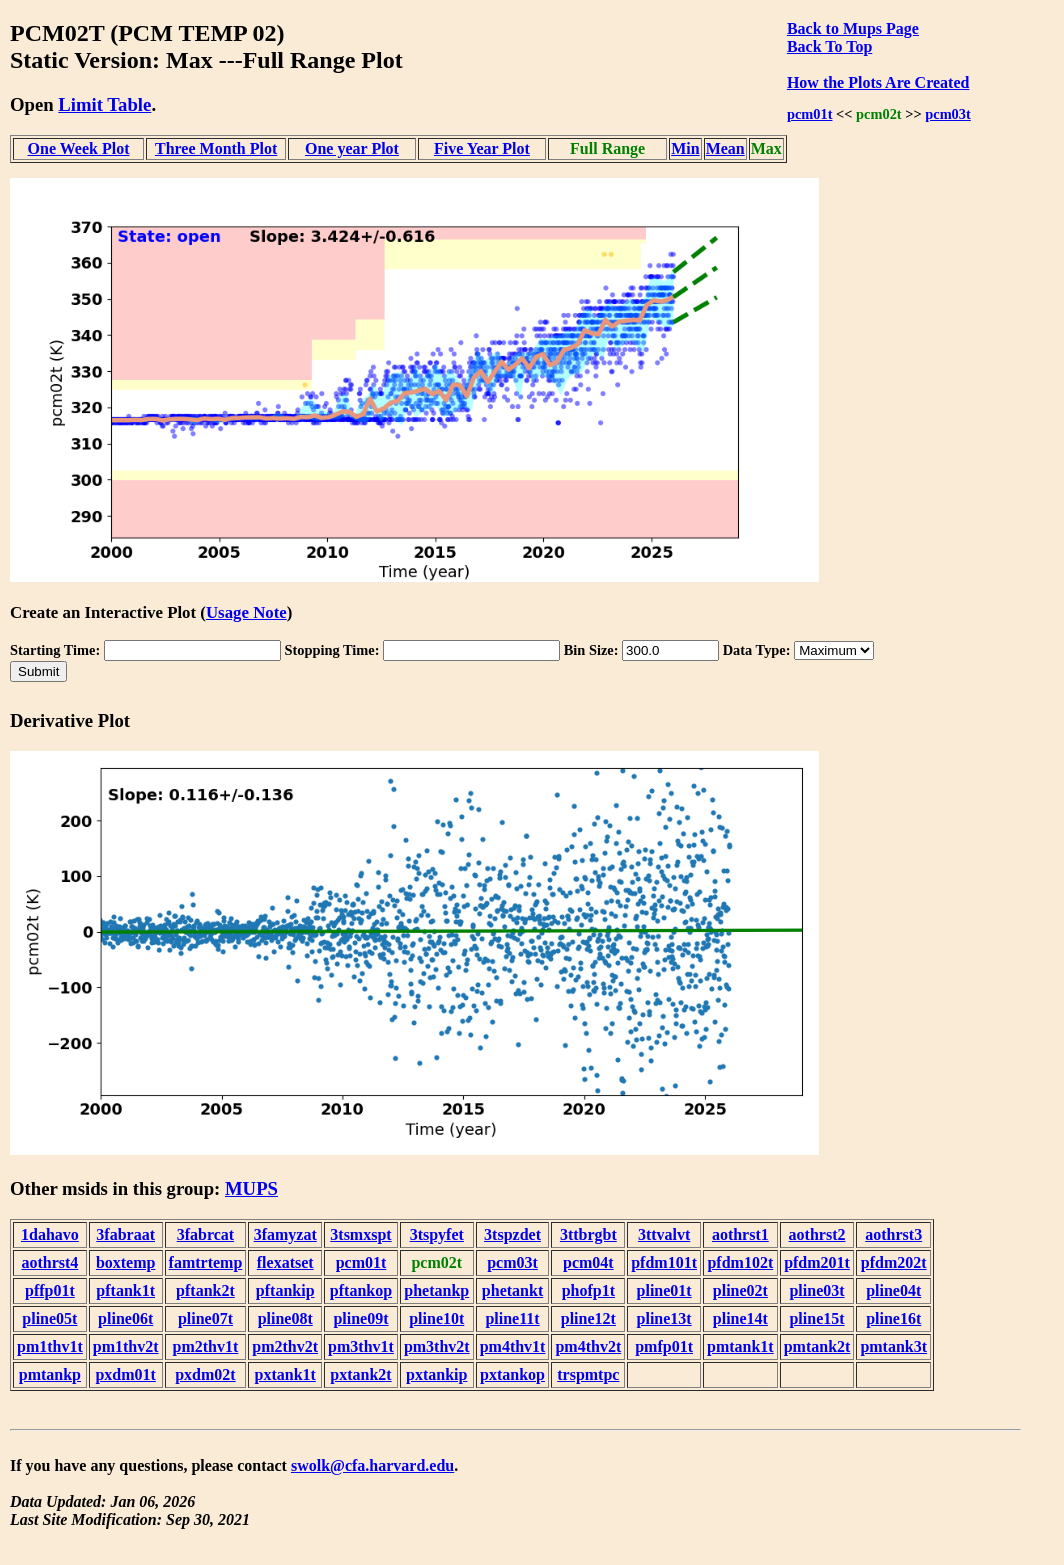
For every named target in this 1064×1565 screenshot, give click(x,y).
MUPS (251, 1188)
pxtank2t (360, 1374)
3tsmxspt (360, 1234)
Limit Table (104, 104)
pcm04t (588, 1262)
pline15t (816, 1318)
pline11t (512, 1318)
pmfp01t (664, 1346)
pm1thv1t (50, 1346)
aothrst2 (817, 1234)
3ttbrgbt (588, 1234)
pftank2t (205, 1290)
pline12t (588, 1318)
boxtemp (126, 1262)
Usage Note (246, 612)
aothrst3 (893, 1234)
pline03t (816, 1290)
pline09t (360, 1318)
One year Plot (352, 148)
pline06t (125, 1318)
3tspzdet (512, 1234)
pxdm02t (205, 1374)
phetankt (512, 1290)
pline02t (740, 1290)
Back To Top (829, 46)
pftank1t (125, 1290)
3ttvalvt (664, 1234)
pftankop (361, 1290)
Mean (725, 148)
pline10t (436, 1318)
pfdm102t (740, 1262)
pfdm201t (817, 1262)
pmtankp (50, 1374)
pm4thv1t (513, 1346)
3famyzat (285, 1234)
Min (685, 148)
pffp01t (50, 1290)
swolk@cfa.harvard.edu (372, 1465)
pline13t (664, 1318)
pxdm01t (125, 1374)
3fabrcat (205, 1234)
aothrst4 (49, 1262)
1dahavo (50, 1234)
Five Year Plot (482, 148)
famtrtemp (206, 1262)
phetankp (436, 1290)
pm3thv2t (437, 1346)
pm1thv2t (126, 1346)
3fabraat (125, 1234)
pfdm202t (894, 1262)
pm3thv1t (361, 1346)
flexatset (285, 1262)
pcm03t (948, 114)
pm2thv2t (285, 1346)
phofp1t (588, 1290)
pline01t (664, 1290)
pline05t (49, 1318)
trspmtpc (588, 1374)
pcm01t (810, 114)
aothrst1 (740, 1234)
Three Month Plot (216, 148)
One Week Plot (79, 148)
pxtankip (436, 1374)
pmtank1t (740, 1346)
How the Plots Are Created (878, 82)
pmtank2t (817, 1346)
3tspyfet (437, 1234)
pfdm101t (664, 1262)
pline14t (740, 1318)
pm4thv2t (588, 1346)
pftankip (285, 1290)
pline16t (893, 1318)
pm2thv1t (206, 1346)
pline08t (285, 1318)
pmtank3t (893, 1346)
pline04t (893, 1290)
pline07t (205, 1318)
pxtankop (512, 1374)
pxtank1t (285, 1374)
